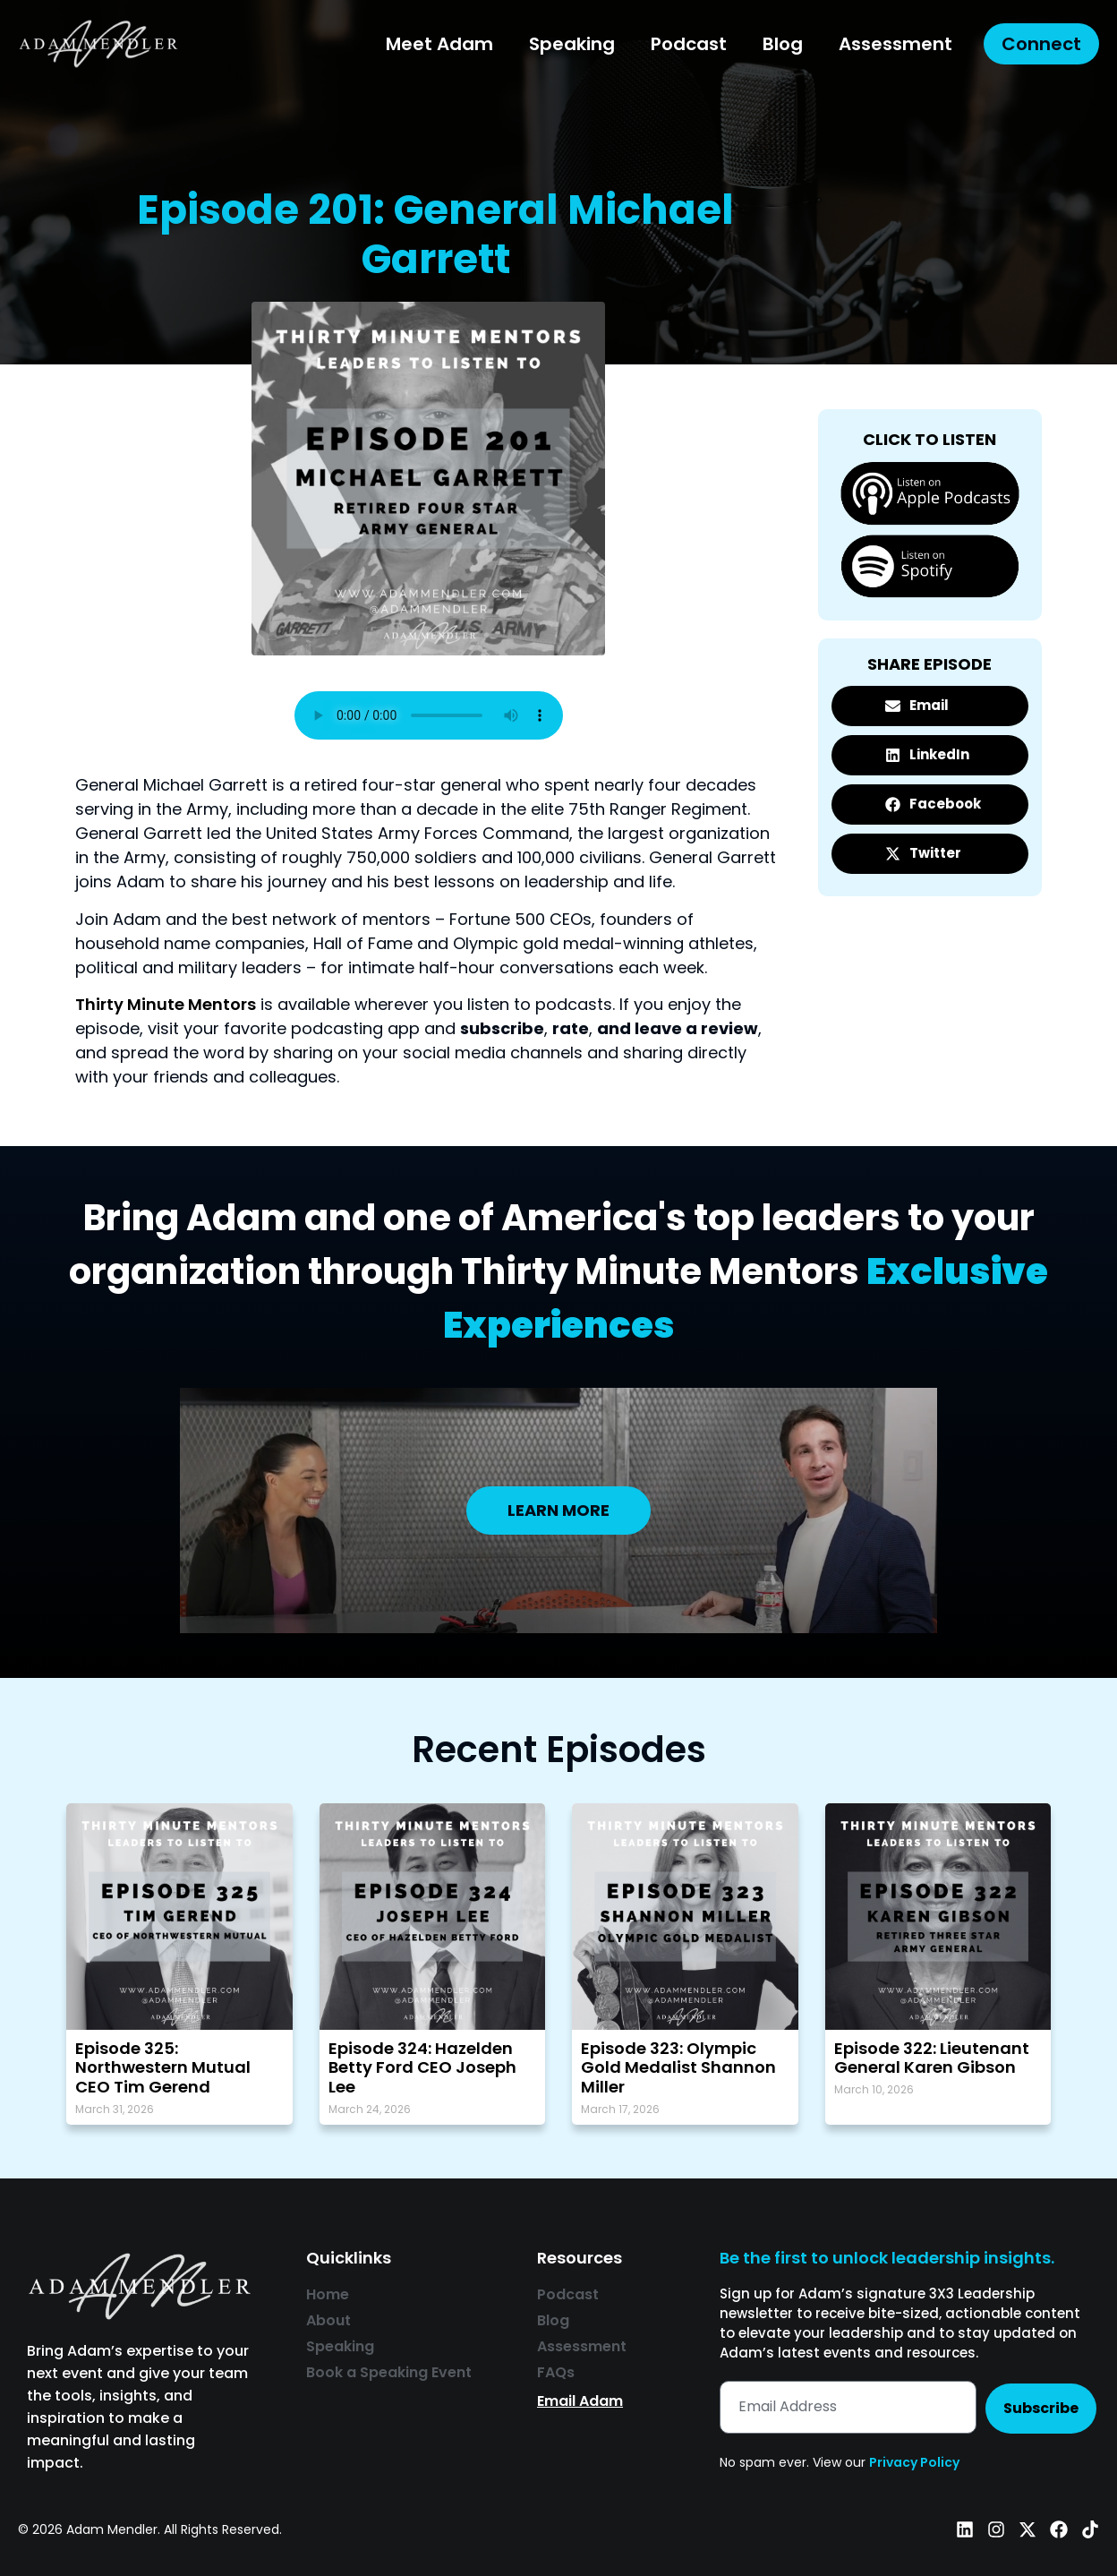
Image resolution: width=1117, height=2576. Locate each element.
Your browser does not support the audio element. (428, 715)
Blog (783, 43)
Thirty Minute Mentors (165, 1004)
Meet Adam (439, 43)
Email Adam (580, 2401)
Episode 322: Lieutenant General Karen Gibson (931, 2058)
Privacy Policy (914, 2462)
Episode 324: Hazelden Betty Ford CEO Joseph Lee (422, 2067)
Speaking (572, 43)
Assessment (895, 43)
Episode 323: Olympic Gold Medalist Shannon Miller (678, 2067)
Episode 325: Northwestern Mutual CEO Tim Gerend (163, 2067)
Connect (1041, 43)
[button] (929, 706)
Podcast (689, 43)
